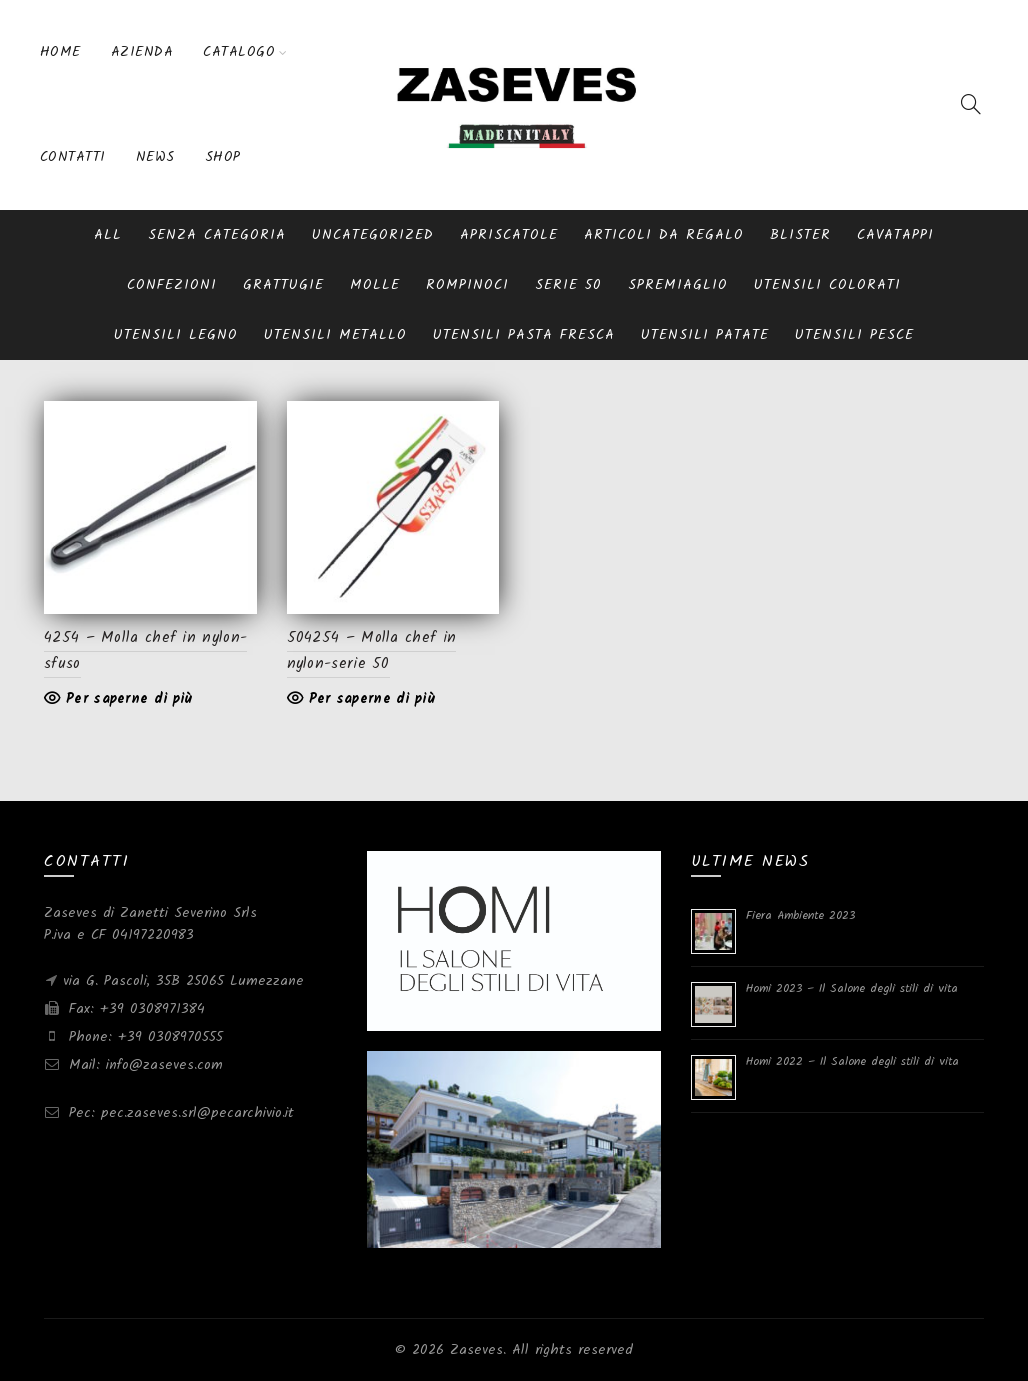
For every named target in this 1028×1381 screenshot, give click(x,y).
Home (60, 52)
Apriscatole (509, 235)
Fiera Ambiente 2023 (800, 915)
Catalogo (239, 52)
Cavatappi (895, 235)
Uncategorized (373, 235)
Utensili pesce (854, 335)
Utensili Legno (176, 335)
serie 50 (568, 285)
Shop (223, 157)
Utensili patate (705, 335)
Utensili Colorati (827, 285)
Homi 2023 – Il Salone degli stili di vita (852, 988)
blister (800, 235)
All (108, 235)
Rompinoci (467, 285)
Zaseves (476, 1350)
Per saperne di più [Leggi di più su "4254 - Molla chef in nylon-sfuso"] (129, 699)
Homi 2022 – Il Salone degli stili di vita (852, 1061)
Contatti (73, 157)
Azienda (142, 52)
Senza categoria (217, 235)
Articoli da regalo (664, 235)
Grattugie (283, 285)
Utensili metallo (335, 335)
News (155, 157)
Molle (375, 285)
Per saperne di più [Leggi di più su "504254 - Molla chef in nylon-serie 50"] (372, 699)
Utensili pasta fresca (524, 335)
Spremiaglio (678, 285)
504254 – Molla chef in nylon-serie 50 (372, 651)
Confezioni (172, 285)
